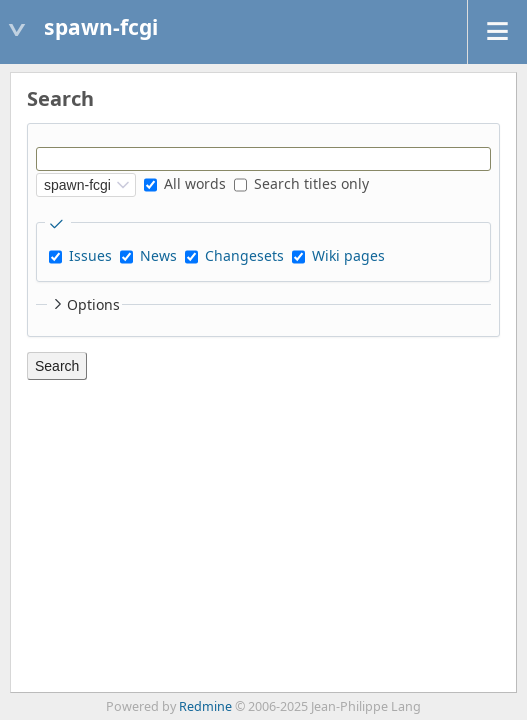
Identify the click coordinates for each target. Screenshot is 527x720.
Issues (90, 255)
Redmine (205, 706)
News (158, 255)
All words (185, 183)
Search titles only (301, 183)
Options (84, 304)
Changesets (244, 255)
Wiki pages (348, 255)
